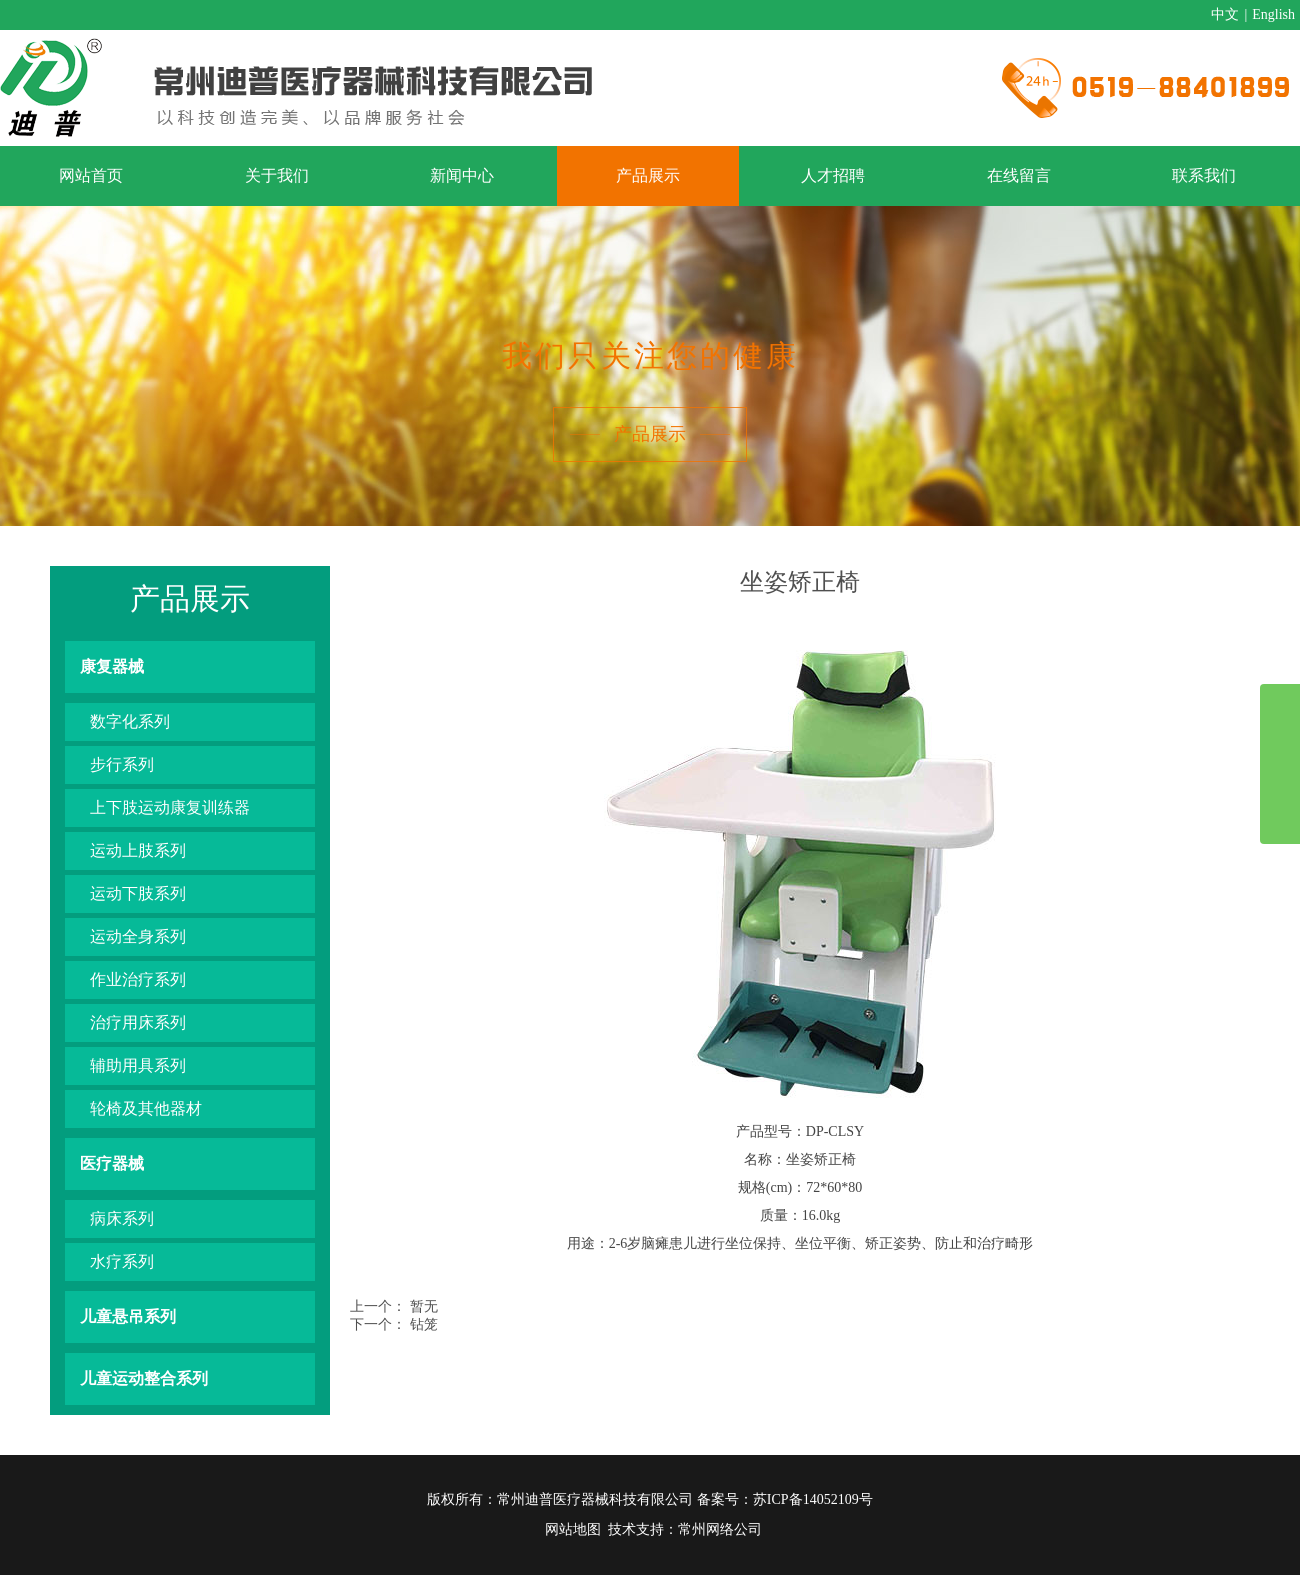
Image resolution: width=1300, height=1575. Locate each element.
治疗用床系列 (138, 1022)
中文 (1225, 14)
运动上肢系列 (138, 850)
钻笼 (424, 1324)
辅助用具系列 (138, 1065)
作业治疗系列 (138, 979)
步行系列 (122, 764)
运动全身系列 (138, 936)
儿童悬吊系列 (128, 1316)
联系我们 (1204, 175)
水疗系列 (122, 1261)
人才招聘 (833, 175)
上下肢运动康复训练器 (170, 807)
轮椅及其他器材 (146, 1108)
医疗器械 (112, 1163)
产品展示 (648, 175)
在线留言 (1019, 175)
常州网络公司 (720, 1529)
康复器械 (112, 666)
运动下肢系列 (138, 893)
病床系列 (122, 1218)
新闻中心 (462, 175)
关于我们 (277, 175)
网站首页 (91, 175)
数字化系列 (130, 721)
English (1273, 14)
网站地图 (573, 1529)
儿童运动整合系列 (144, 1378)
